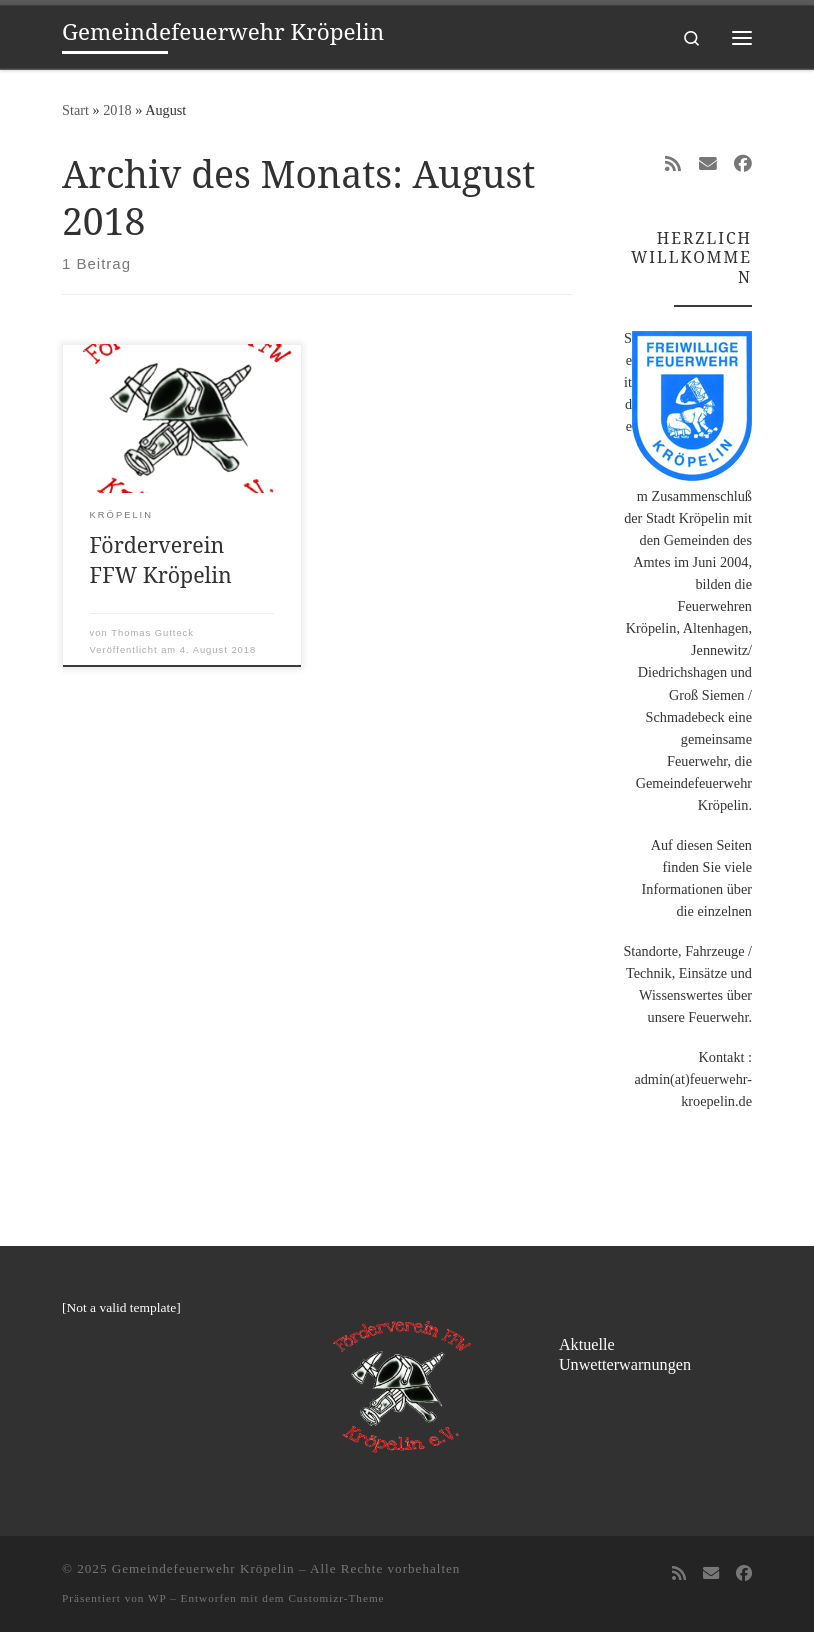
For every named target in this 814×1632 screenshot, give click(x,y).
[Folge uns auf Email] (708, 165)
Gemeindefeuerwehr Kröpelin (203, 1568)
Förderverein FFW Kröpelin (161, 559)
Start (75, 110)
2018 (117, 110)
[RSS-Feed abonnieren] (673, 165)
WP (157, 1598)
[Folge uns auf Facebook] (743, 165)
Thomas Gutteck (152, 633)
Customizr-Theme (336, 1598)
